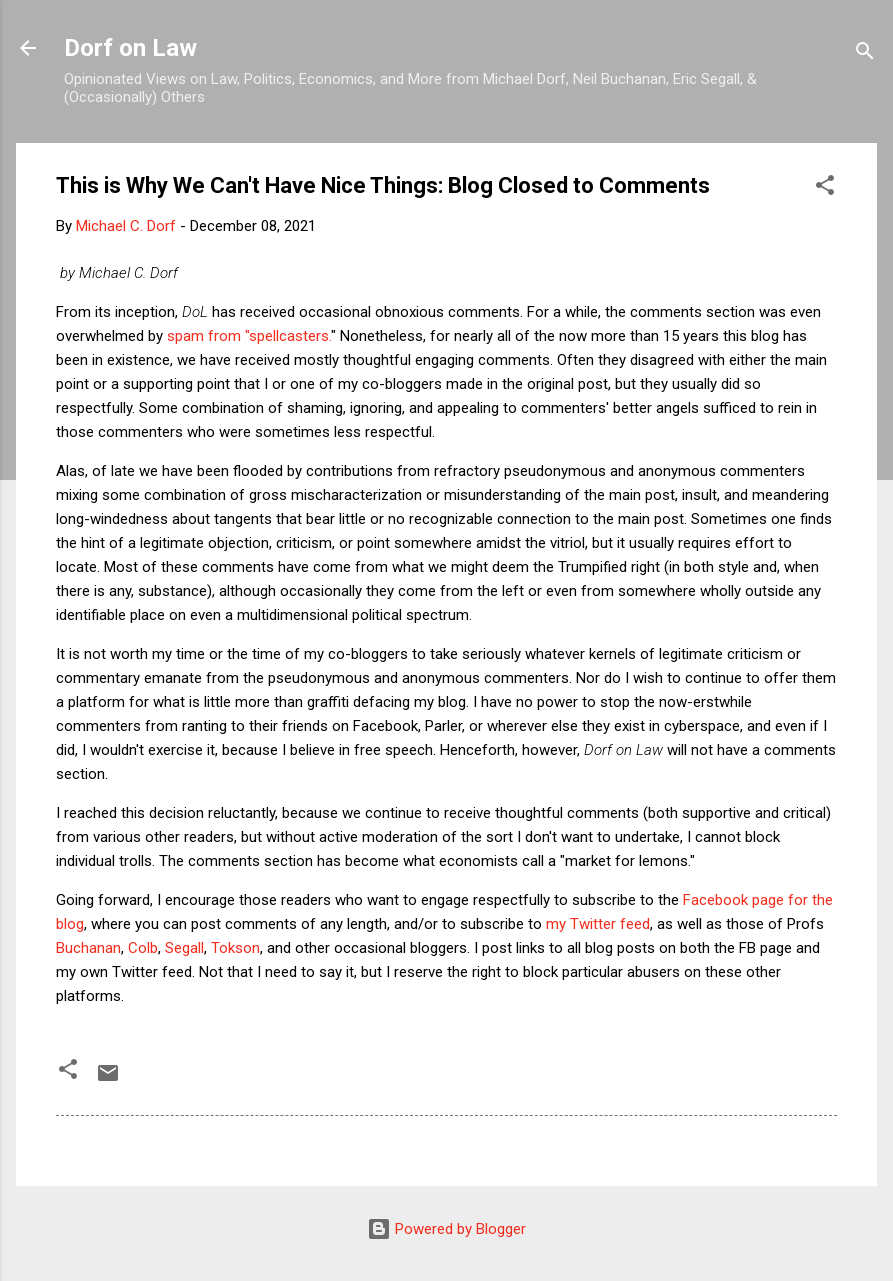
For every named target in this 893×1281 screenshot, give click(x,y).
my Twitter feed (598, 924)
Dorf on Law (130, 48)
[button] (825, 188)
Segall (184, 948)
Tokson (235, 948)
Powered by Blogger (446, 1229)
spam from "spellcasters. (249, 336)
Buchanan (88, 948)
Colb (143, 948)
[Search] (865, 54)
